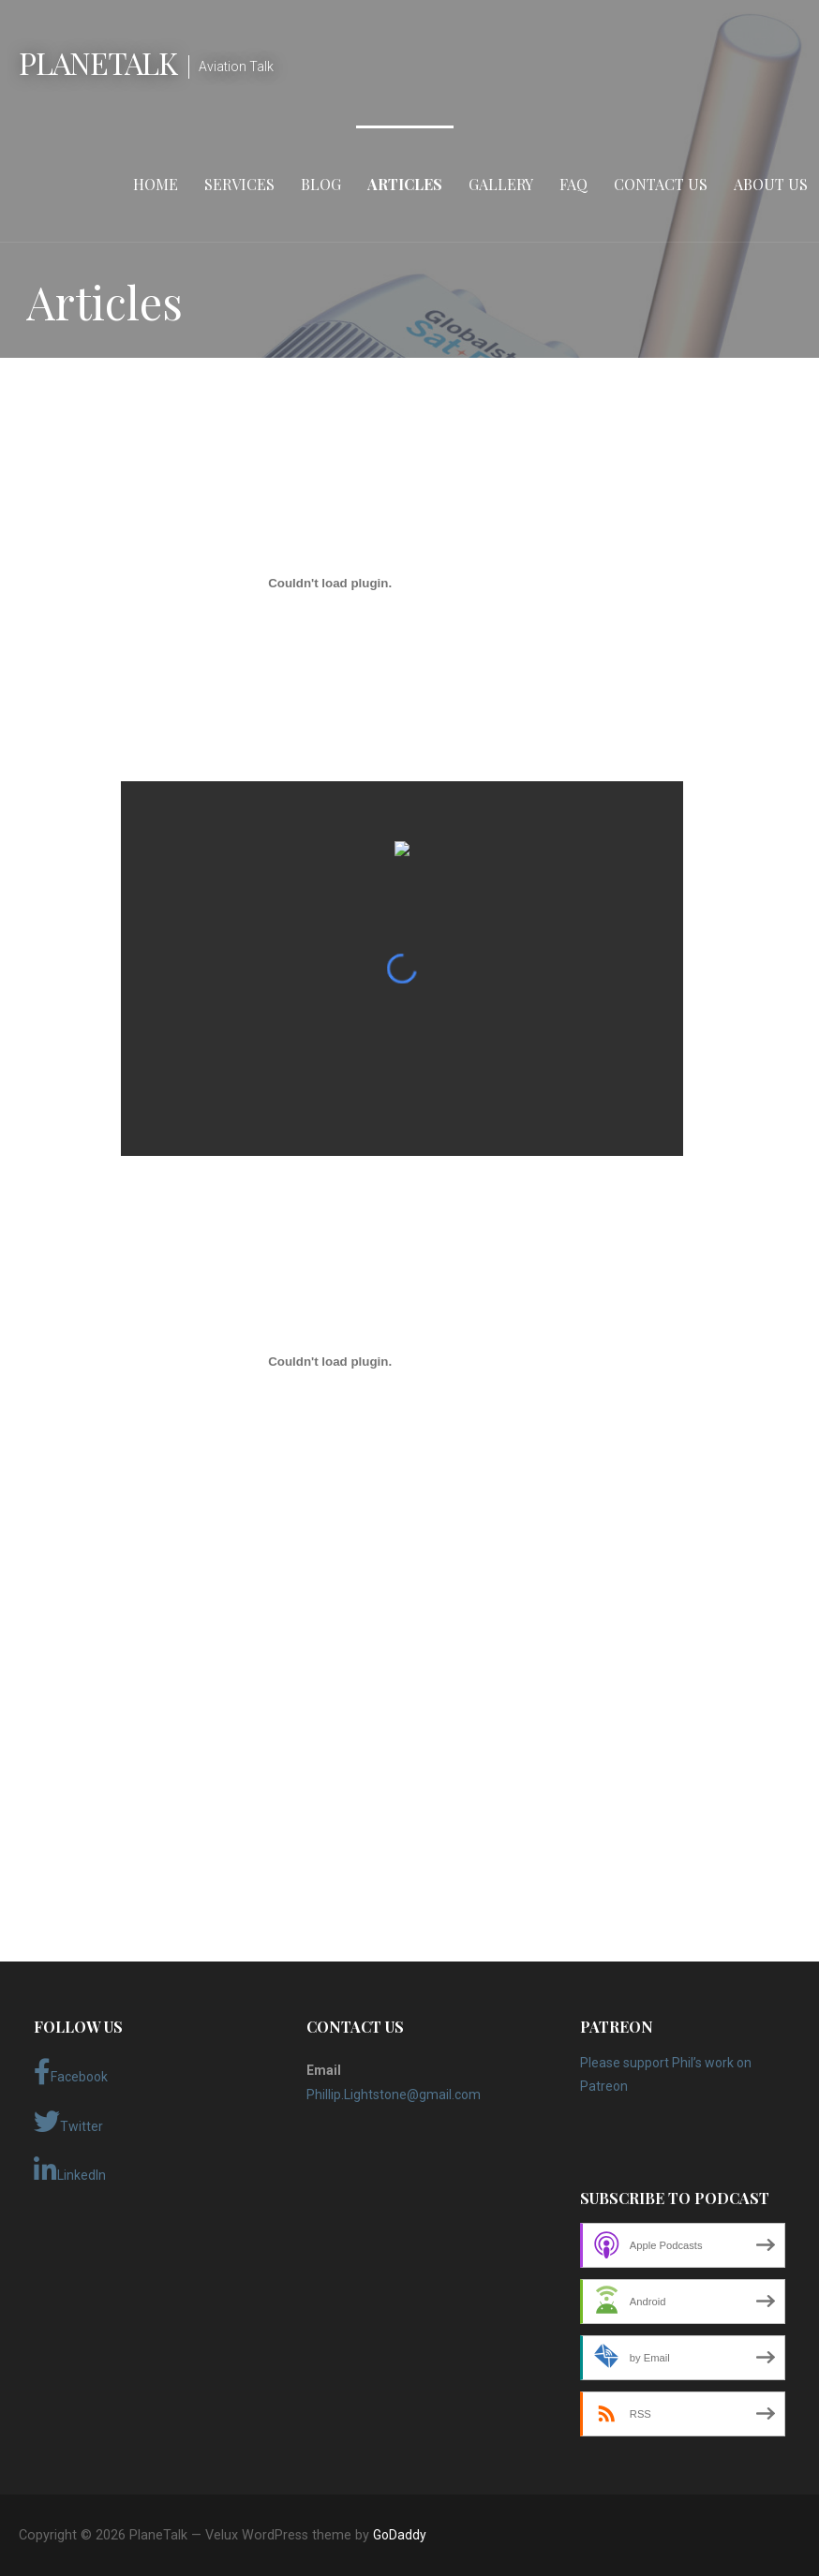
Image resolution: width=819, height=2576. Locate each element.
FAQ (573, 184)
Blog (321, 184)
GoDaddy (399, 2534)
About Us (771, 184)
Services (239, 184)
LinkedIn (70, 2170)
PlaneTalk (98, 62)
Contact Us (660, 184)
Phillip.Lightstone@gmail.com (393, 2094)
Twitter (68, 2122)
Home (155, 184)
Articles (404, 184)
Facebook (71, 2072)
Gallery (501, 184)
